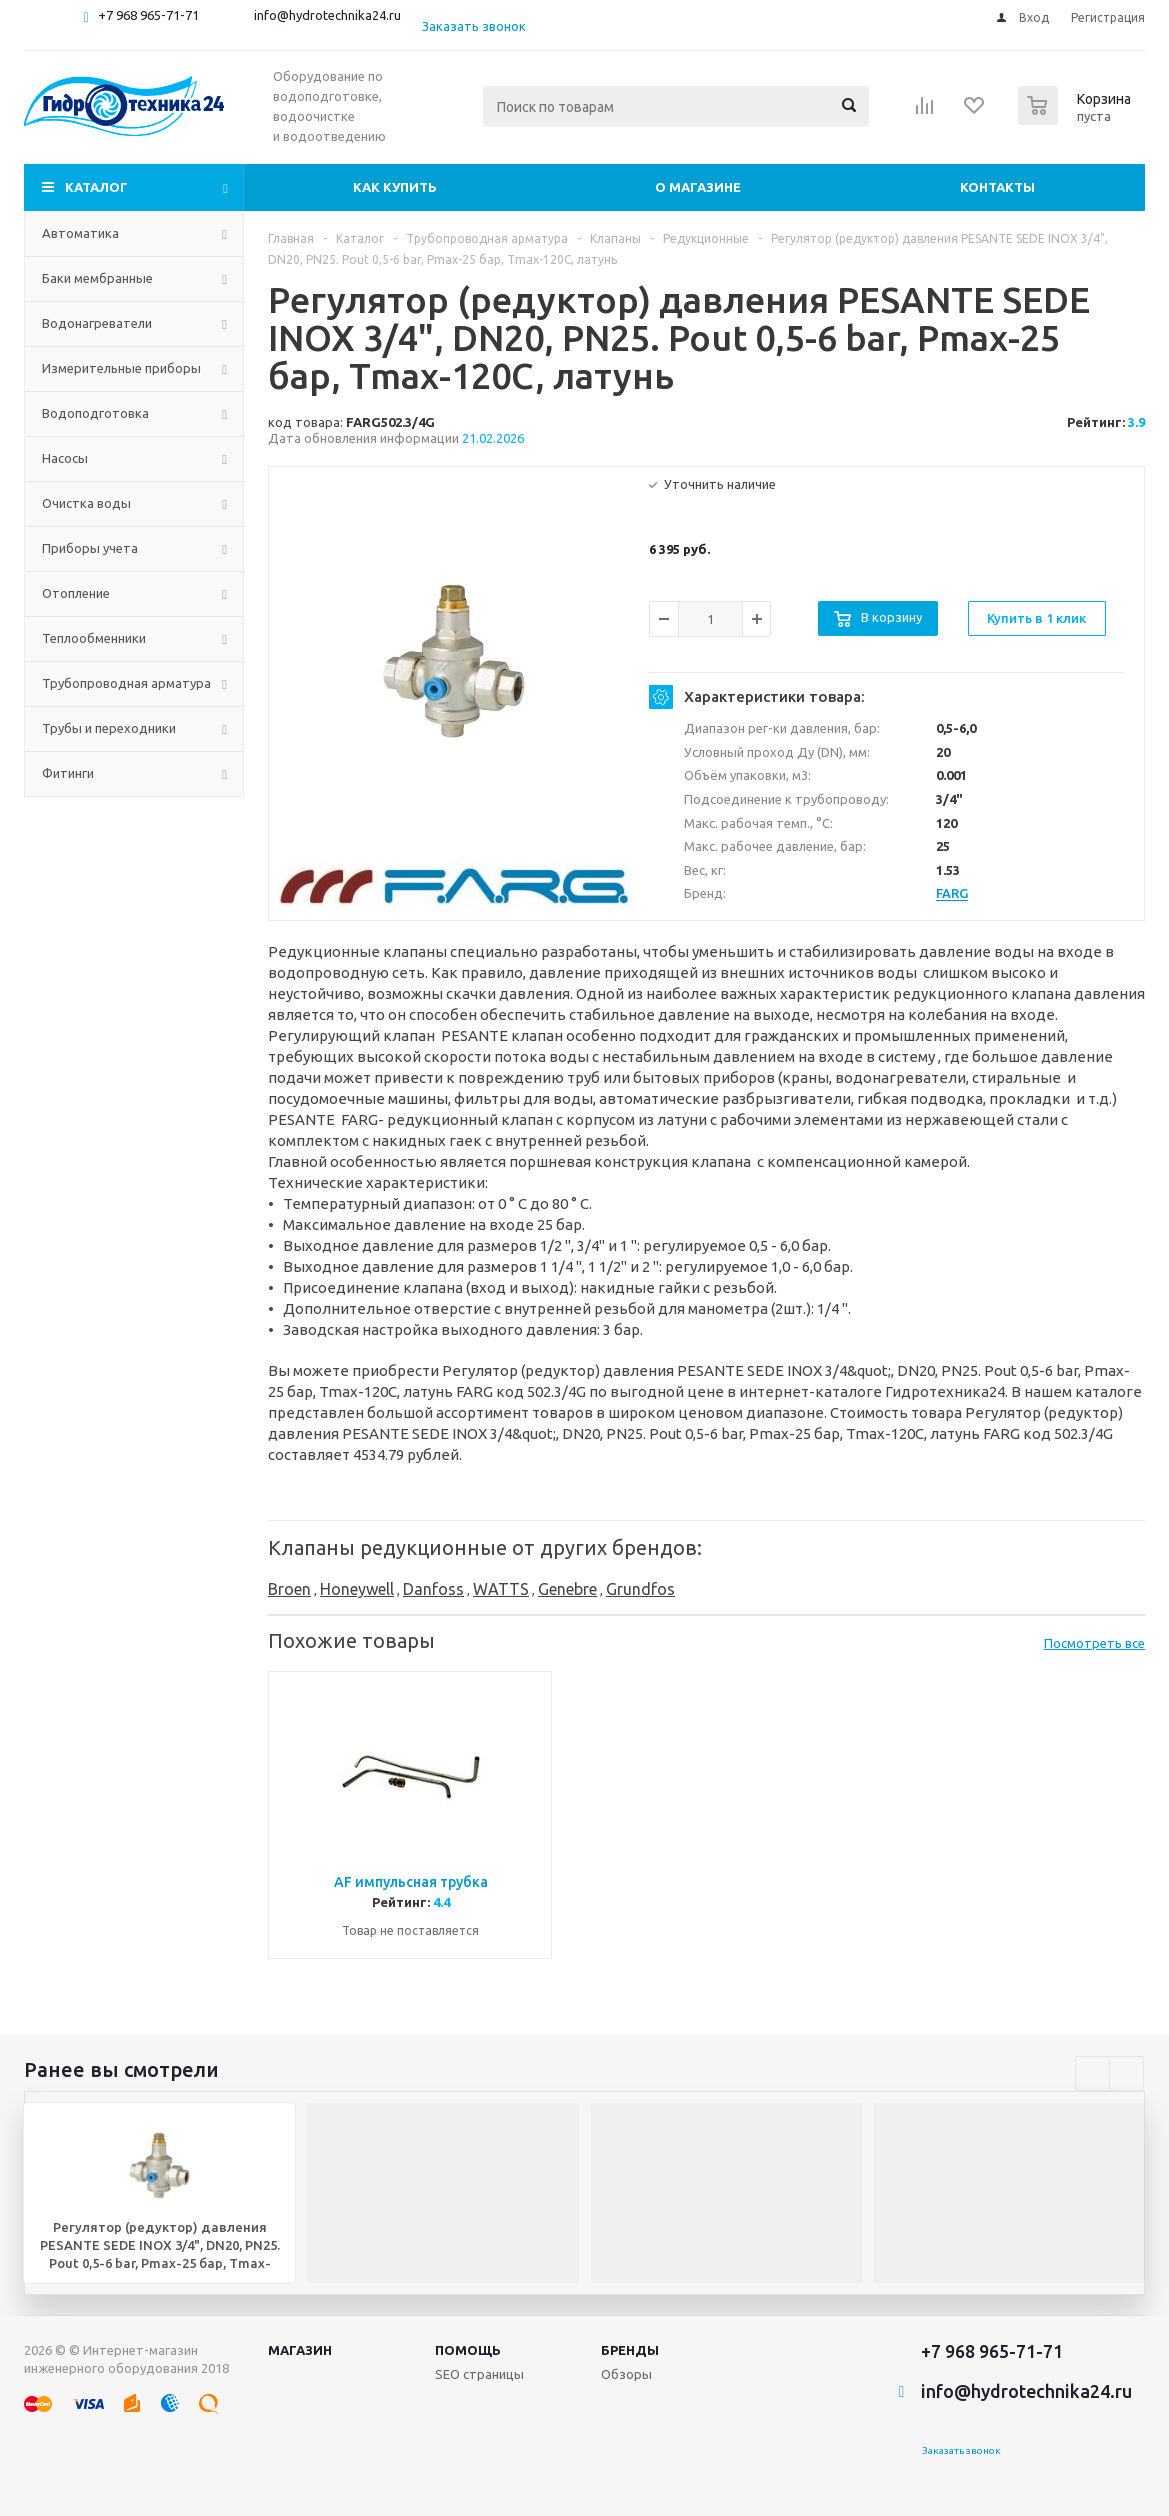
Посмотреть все (1094, 1643)
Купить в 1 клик (1036, 618)
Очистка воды (86, 503)
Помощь (468, 2350)
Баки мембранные (97, 278)
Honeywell (357, 1589)
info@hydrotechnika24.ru (327, 15)
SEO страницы (479, 2374)
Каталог (96, 187)
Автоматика (80, 233)
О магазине (698, 187)
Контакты (997, 187)
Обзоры (626, 2374)
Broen (289, 1589)
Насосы (65, 458)
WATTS (501, 1589)
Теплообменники (94, 638)
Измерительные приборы (121, 368)
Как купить (395, 187)
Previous (1092, 2073)
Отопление (76, 593)
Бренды (630, 2350)
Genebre (567, 1589)
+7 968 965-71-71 (148, 15)
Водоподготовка (95, 413)
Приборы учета (90, 548)
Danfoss (433, 1589)
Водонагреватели (97, 323)
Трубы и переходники (109, 728)
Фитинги (68, 773)
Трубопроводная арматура (126, 683)
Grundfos (640, 1589)
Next (1126, 2073)
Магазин (300, 2350)
